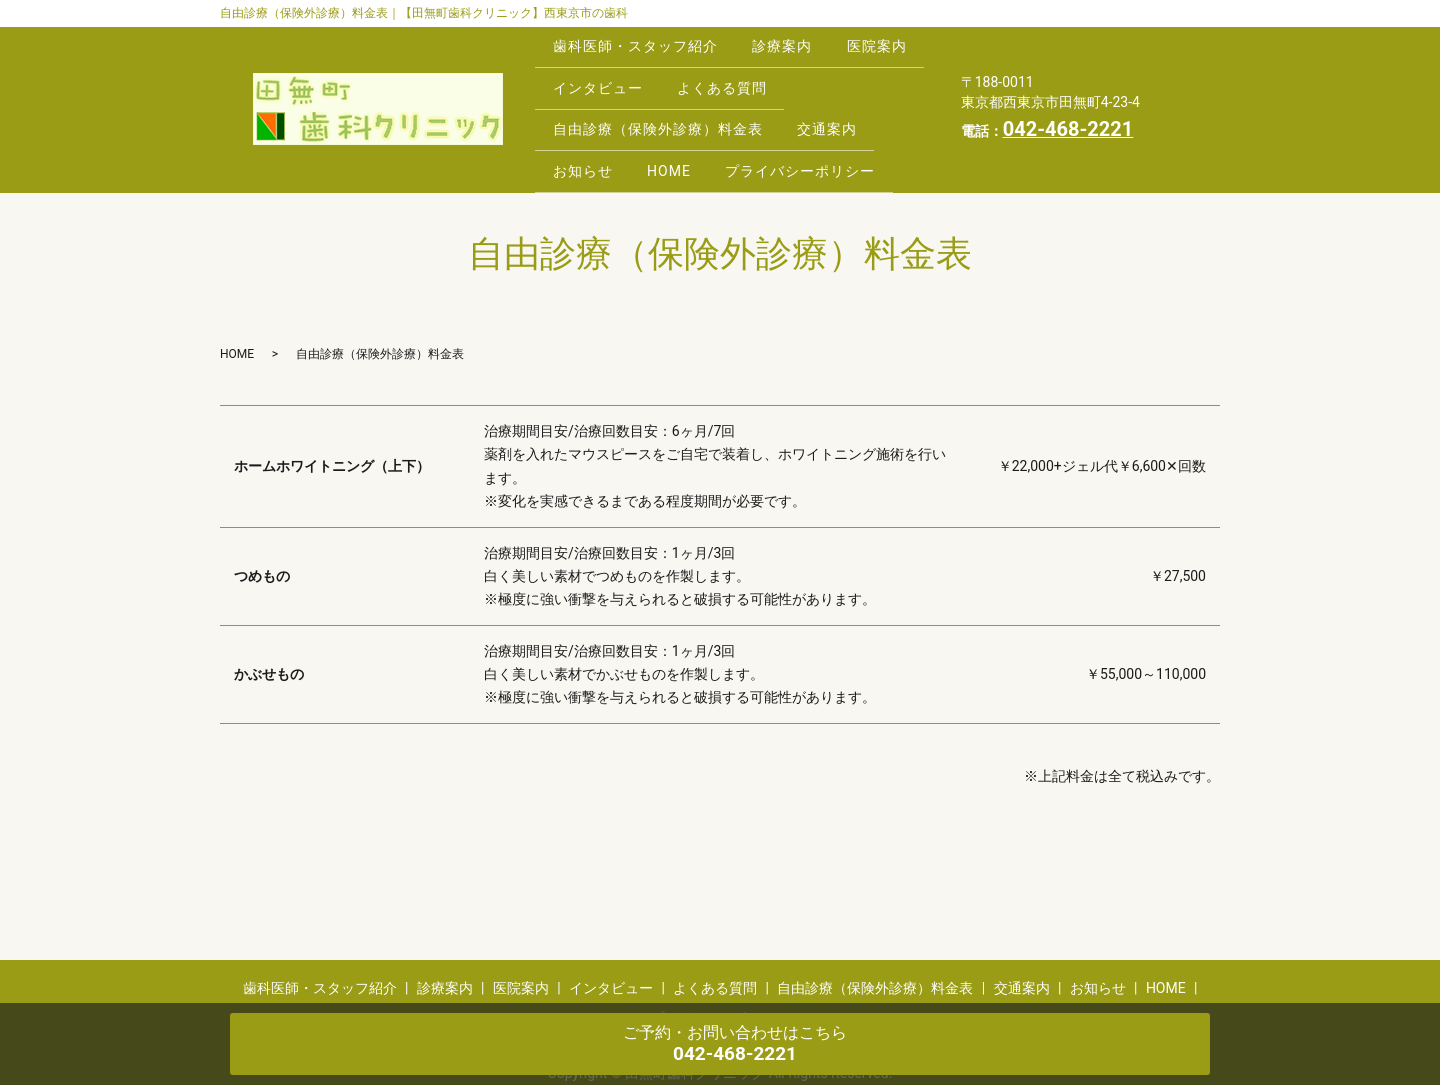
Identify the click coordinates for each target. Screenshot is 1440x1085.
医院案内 (586, 72)
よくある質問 (835, 72)
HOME (680, 135)
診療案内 (793, 41)
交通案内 (838, 104)
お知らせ (586, 135)
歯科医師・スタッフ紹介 (638, 41)
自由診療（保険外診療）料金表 (661, 104)
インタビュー (703, 72)
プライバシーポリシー (819, 135)
